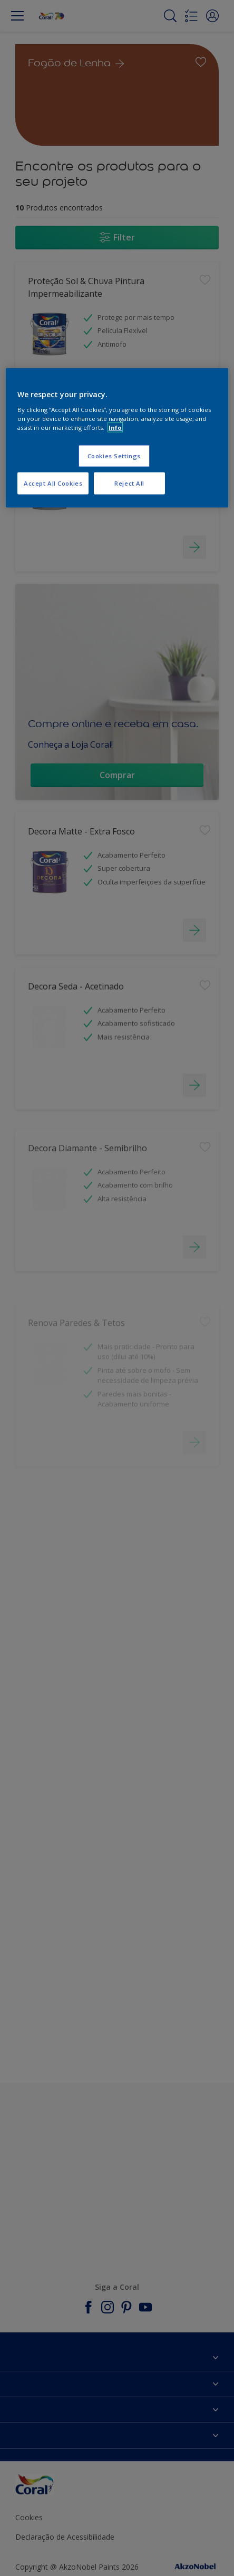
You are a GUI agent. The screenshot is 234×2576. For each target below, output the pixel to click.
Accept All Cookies (53, 483)
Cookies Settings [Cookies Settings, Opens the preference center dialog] (114, 456)
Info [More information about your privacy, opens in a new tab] (115, 427)
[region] (117, 438)
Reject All (129, 483)
